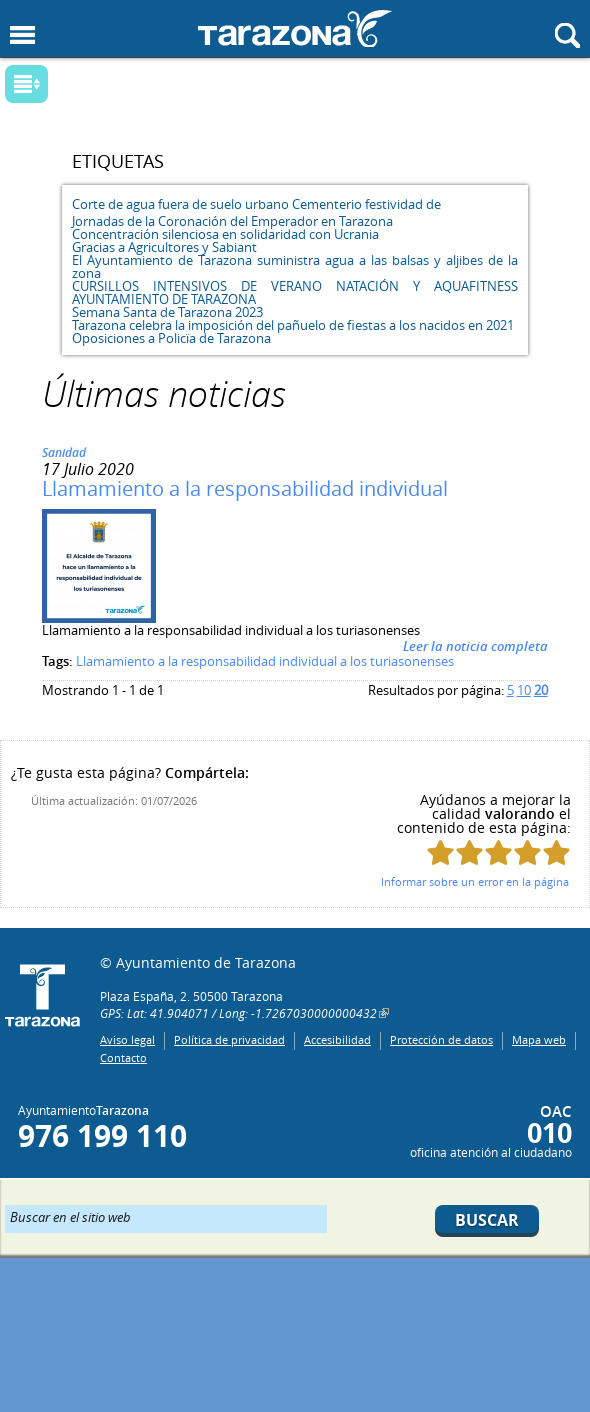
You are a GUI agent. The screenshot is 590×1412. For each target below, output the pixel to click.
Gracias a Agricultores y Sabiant (164, 247)
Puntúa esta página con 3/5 (498, 852)
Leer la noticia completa (475, 646)
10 (524, 690)
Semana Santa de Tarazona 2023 (167, 312)
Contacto (123, 1057)
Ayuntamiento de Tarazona (295, 28)
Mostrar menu (22, 35)
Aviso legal (127, 1039)
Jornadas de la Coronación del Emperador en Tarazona (232, 221)
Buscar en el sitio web (70, 1216)
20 (541, 690)
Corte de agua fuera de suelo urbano (180, 204)
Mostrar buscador (567, 35)
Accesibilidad (337, 1039)
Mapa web (539, 1039)
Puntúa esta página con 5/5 (556, 852)
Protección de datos (441, 1039)
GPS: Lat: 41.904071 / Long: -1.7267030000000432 (238, 1013)
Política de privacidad (229, 1039)
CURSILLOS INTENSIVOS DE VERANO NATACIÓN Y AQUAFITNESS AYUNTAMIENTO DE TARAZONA (294, 292)
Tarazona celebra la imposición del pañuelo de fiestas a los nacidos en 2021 (293, 325)
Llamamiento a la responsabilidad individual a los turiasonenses (265, 661)
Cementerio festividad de (366, 204)
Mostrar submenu (26, 84)
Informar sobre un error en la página (475, 881)
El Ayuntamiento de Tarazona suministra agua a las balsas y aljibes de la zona (294, 266)
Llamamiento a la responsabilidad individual (245, 488)
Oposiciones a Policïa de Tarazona (171, 338)
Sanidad (64, 452)
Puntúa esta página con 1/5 (440, 852)
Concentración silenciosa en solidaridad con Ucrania (225, 234)
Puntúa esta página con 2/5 (469, 852)
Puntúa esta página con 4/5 (527, 852)
